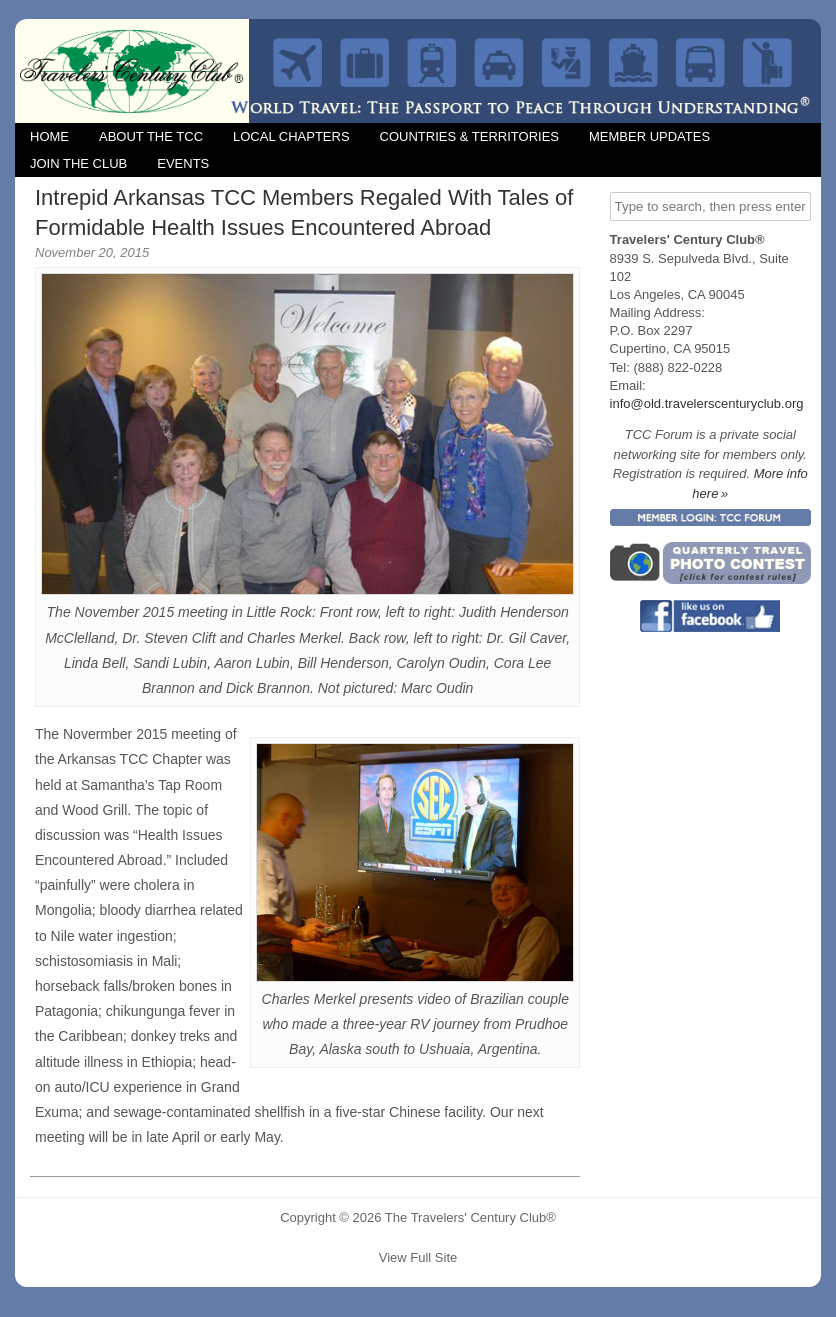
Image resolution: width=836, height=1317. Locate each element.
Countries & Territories (469, 136)
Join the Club (78, 163)
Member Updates (649, 136)
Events (183, 163)
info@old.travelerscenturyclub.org (707, 403)
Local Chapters (291, 136)
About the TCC (151, 136)
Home (49, 136)
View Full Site (418, 1257)
